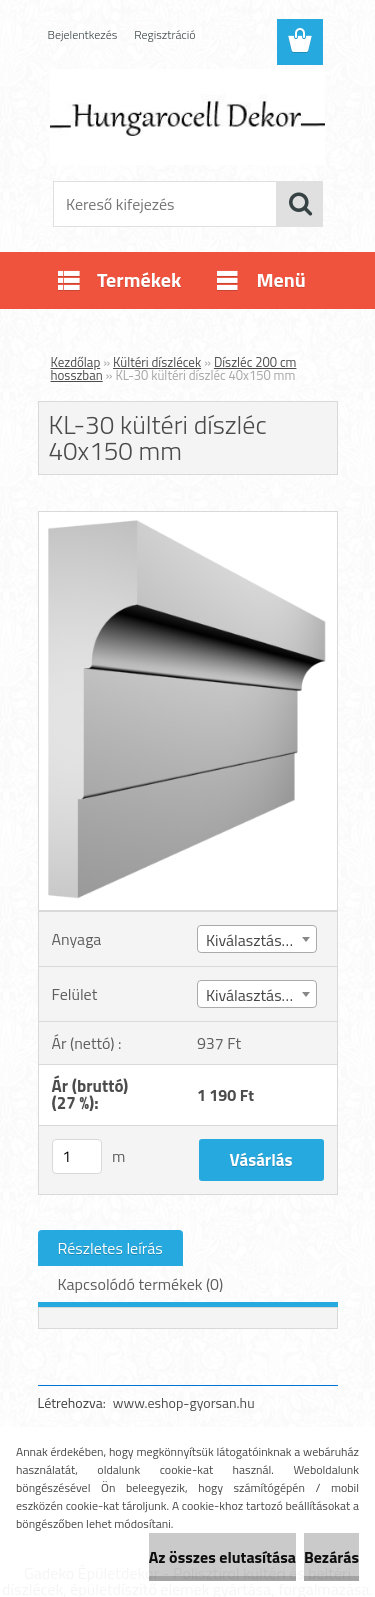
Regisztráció (164, 34)
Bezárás (331, 1557)
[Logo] (187, 117)
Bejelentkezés (83, 34)
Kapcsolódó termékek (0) (141, 1284)
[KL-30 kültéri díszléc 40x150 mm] (188, 520)
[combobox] (257, 939)
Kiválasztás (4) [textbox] (254, 995)
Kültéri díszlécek (157, 362)
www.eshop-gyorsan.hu (184, 1402)
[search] (300, 204)
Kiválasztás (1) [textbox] (254, 940)
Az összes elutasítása (222, 1557)
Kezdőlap (76, 362)
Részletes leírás (110, 1248)
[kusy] (77, 1156)
